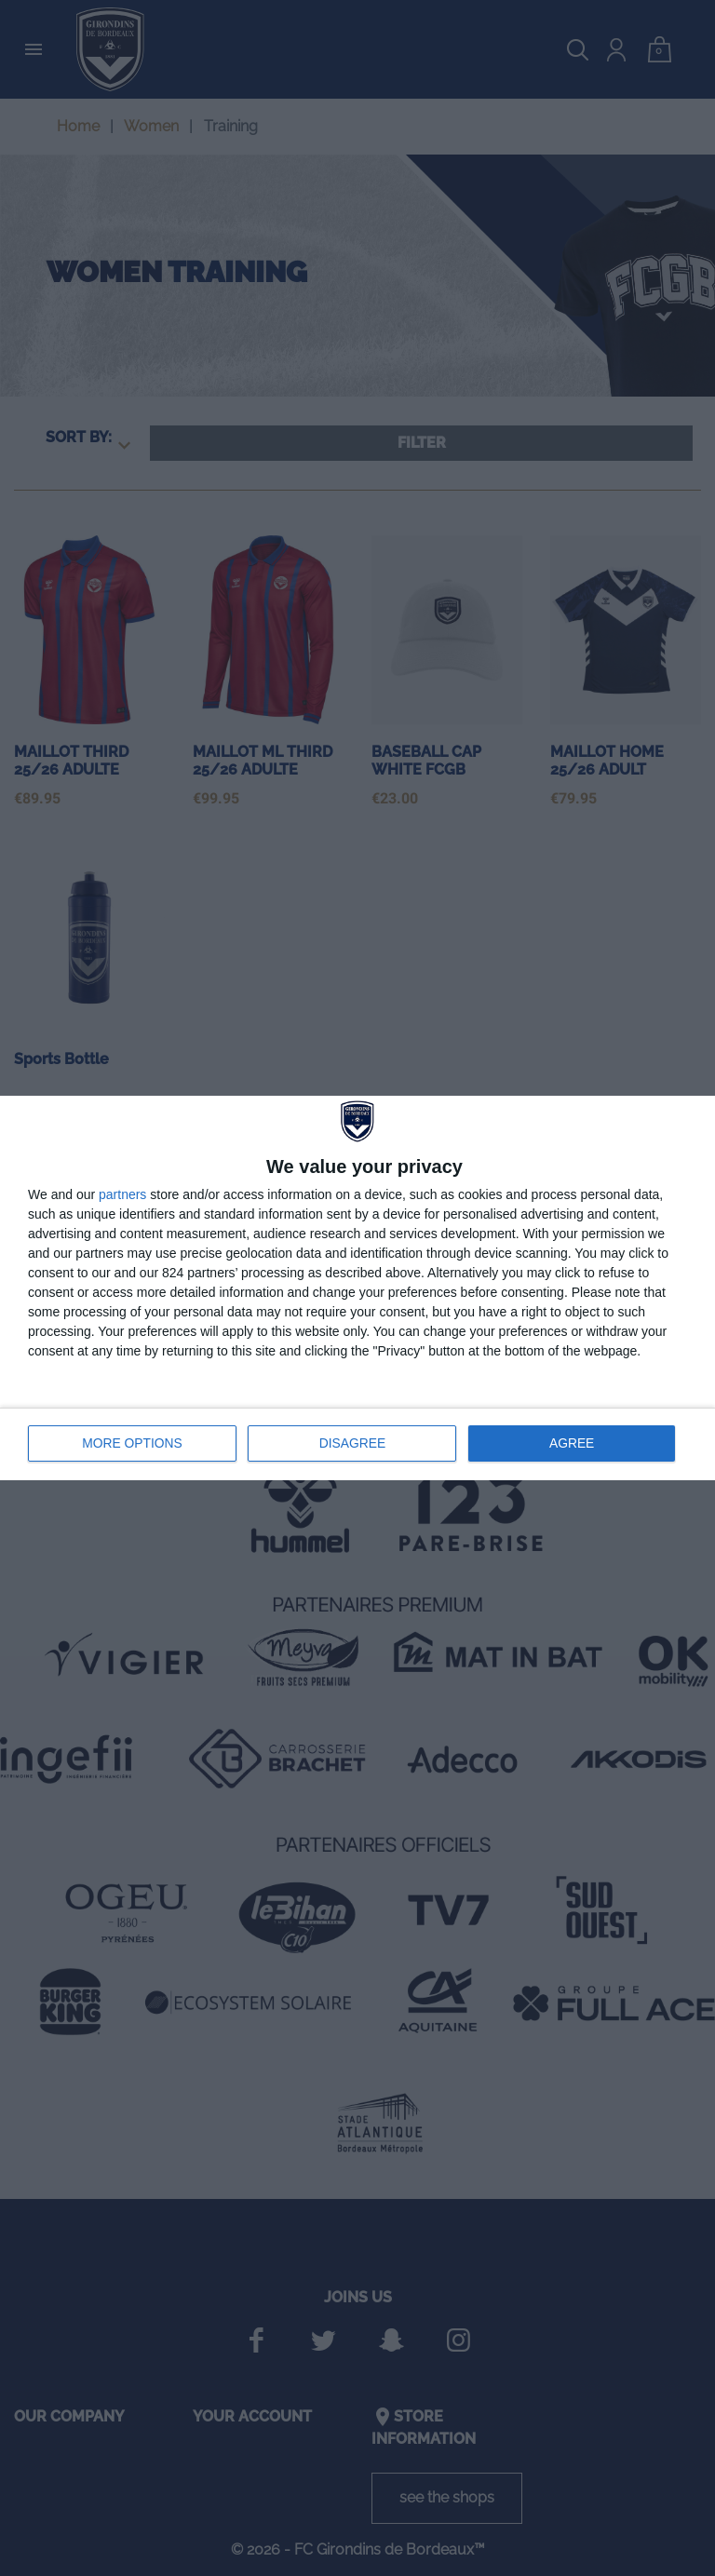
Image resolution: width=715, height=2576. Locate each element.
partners (122, 1195)
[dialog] (357, 1288)
